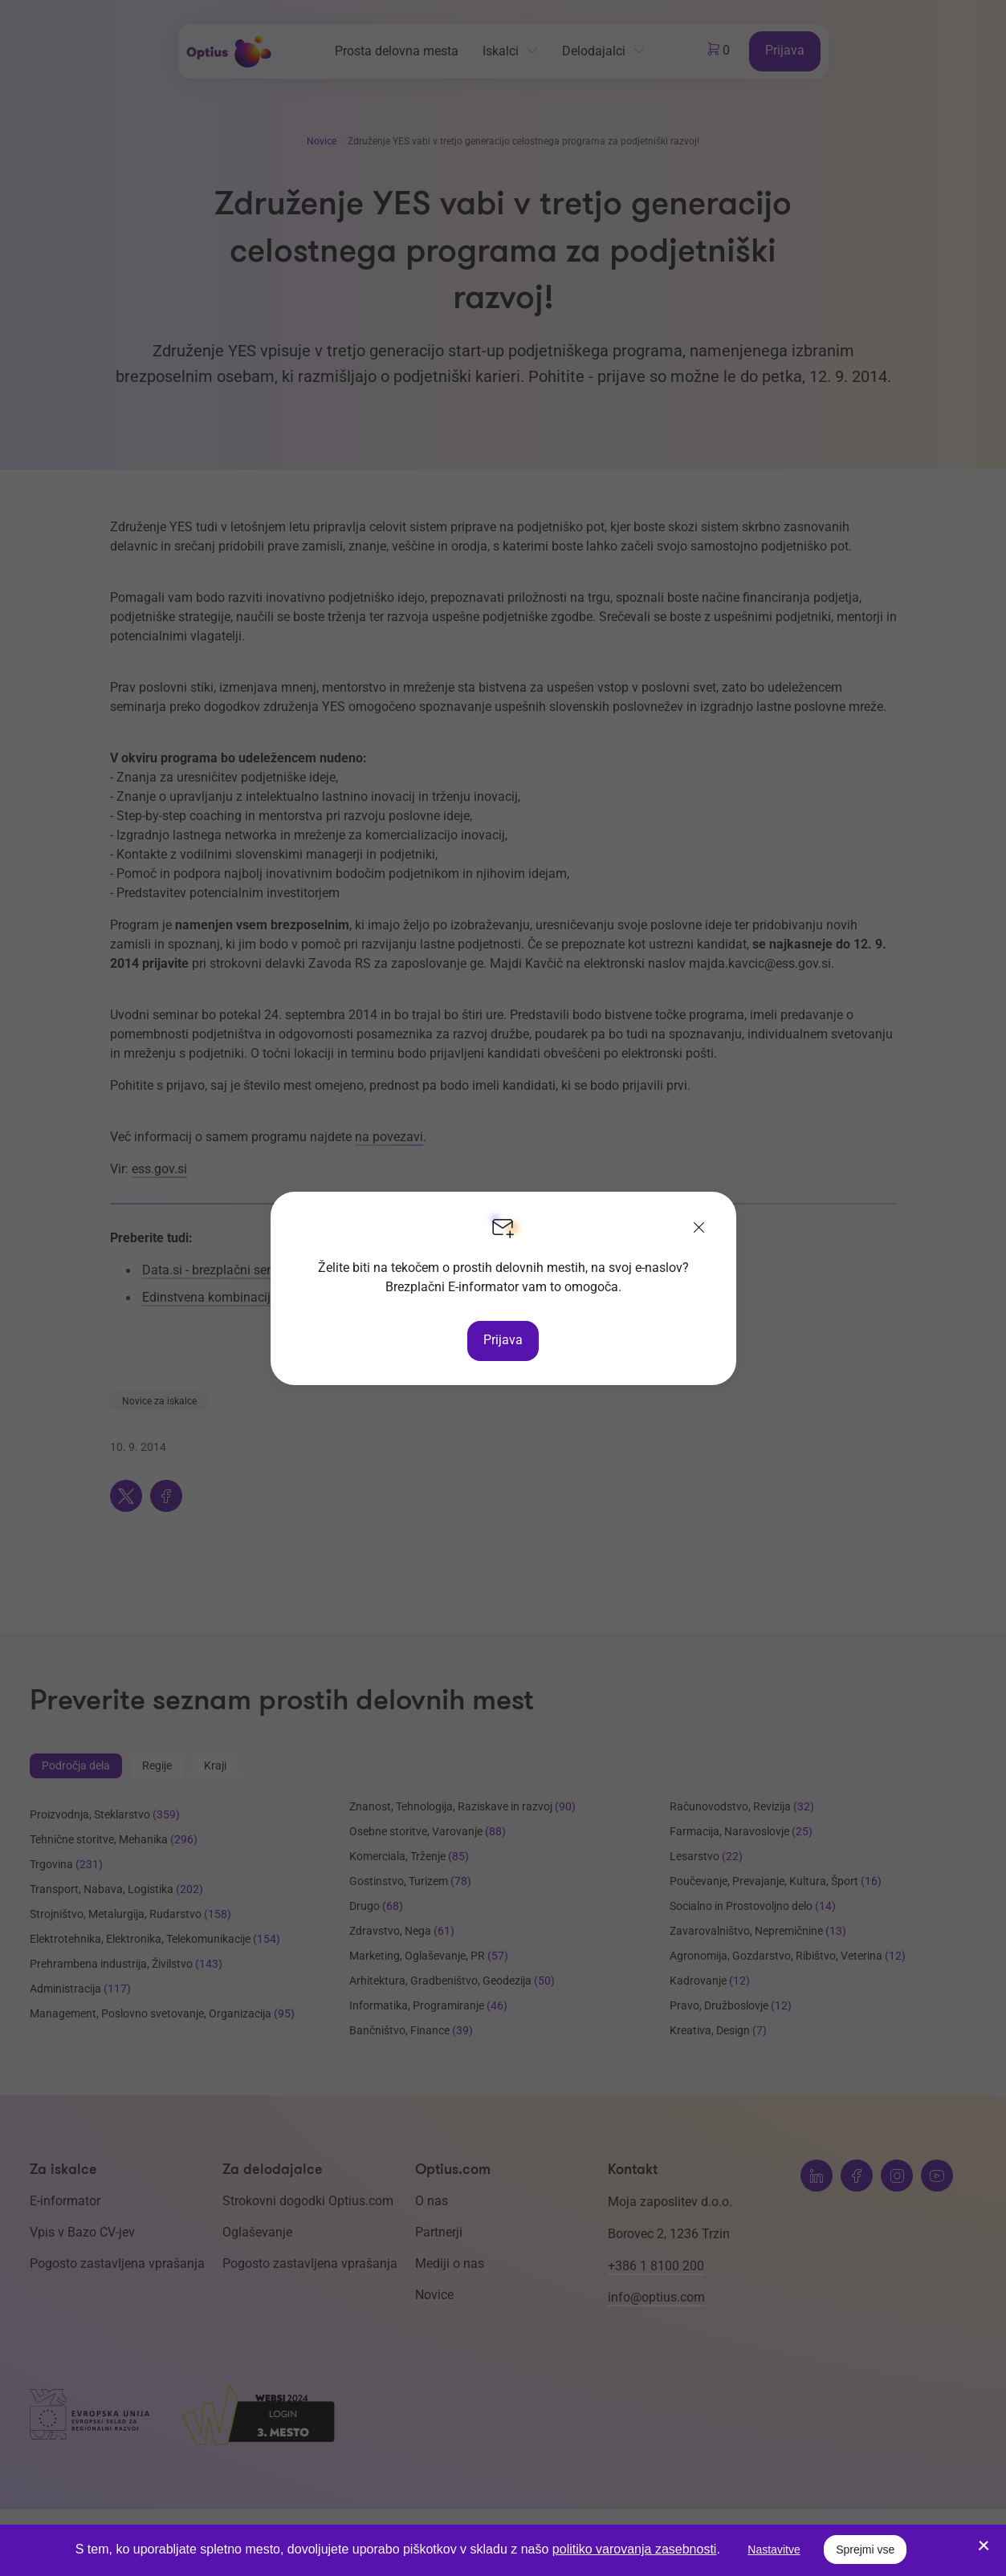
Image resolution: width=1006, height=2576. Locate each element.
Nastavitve (773, 2549)
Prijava (503, 1339)
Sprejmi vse (865, 2549)
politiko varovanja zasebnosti (634, 2549)
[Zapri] (699, 1228)
